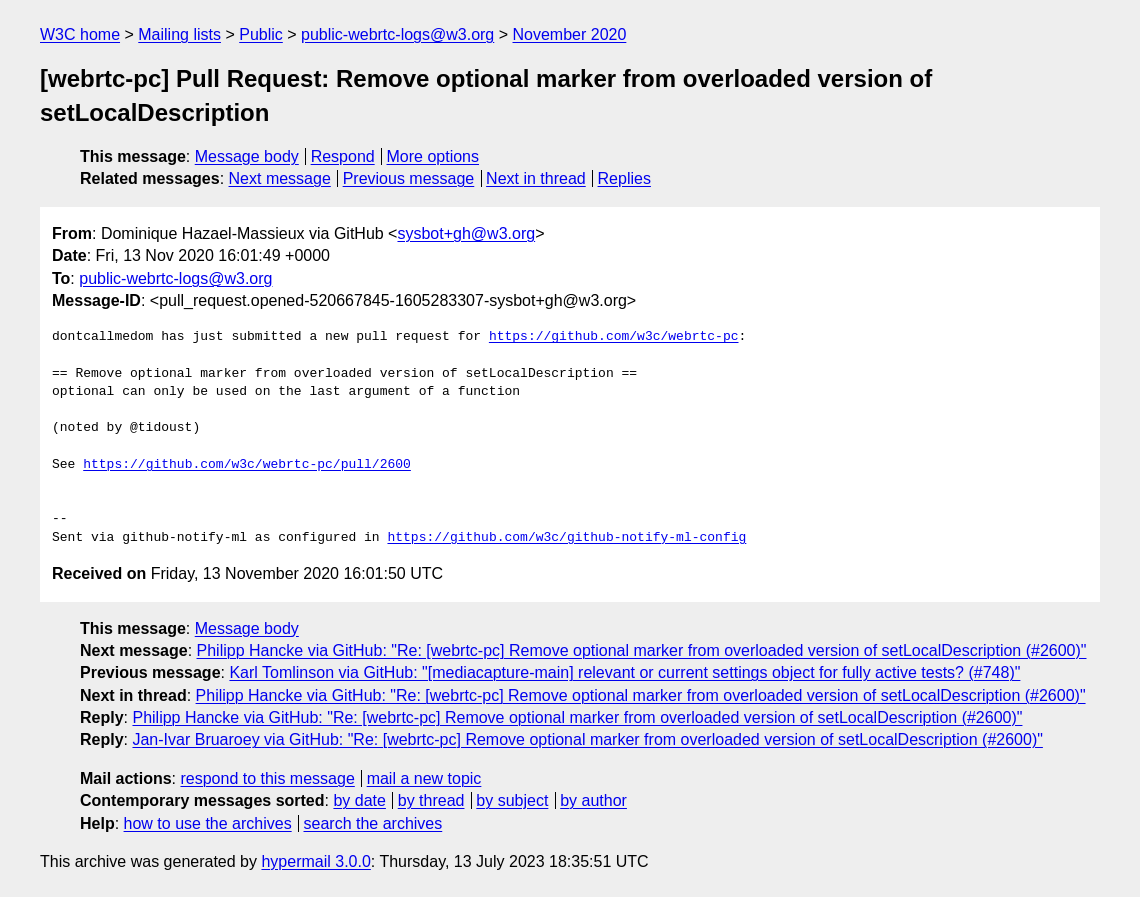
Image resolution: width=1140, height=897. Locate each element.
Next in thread (536, 178)
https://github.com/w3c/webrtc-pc (614, 337)
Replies (624, 178)
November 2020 (570, 34)
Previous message (409, 178)
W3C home (80, 34)
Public (261, 34)
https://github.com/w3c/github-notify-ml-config (566, 538)
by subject (512, 800)
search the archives (373, 823)
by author (593, 800)
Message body (247, 156)
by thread (431, 800)
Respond (343, 156)
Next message (280, 178)
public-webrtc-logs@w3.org (397, 34)
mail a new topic (424, 778)
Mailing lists (179, 34)
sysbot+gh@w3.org (466, 233)
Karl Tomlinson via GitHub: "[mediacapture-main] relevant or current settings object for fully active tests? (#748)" (624, 672)
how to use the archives (208, 823)
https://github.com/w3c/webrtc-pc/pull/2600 (247, 465)
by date (359, 800)
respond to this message (267, 778)
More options (433, 156)
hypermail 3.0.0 (315, 861)
